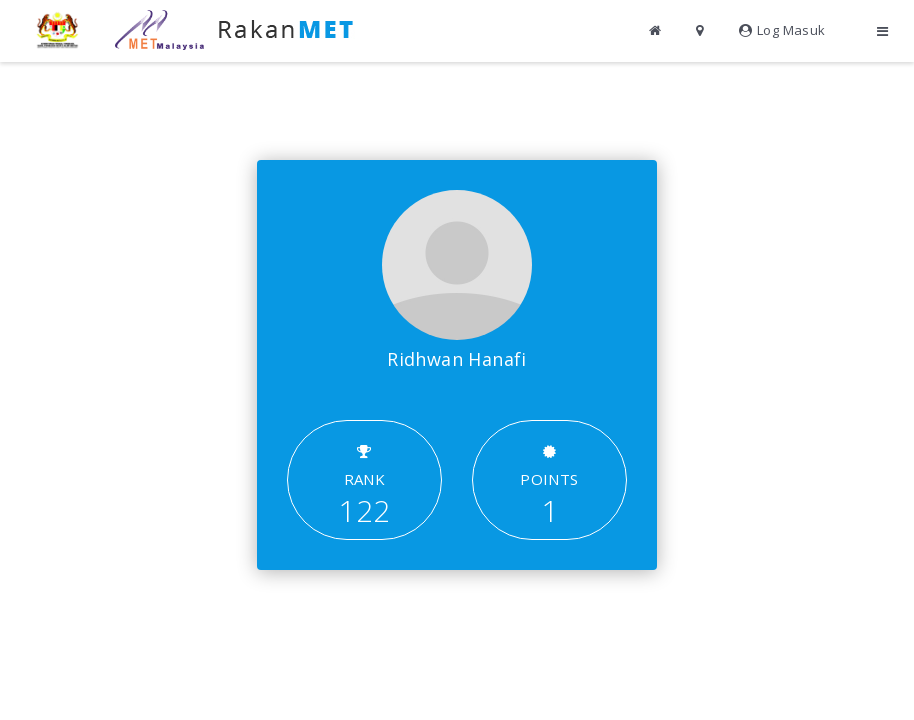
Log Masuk (782, 30)
